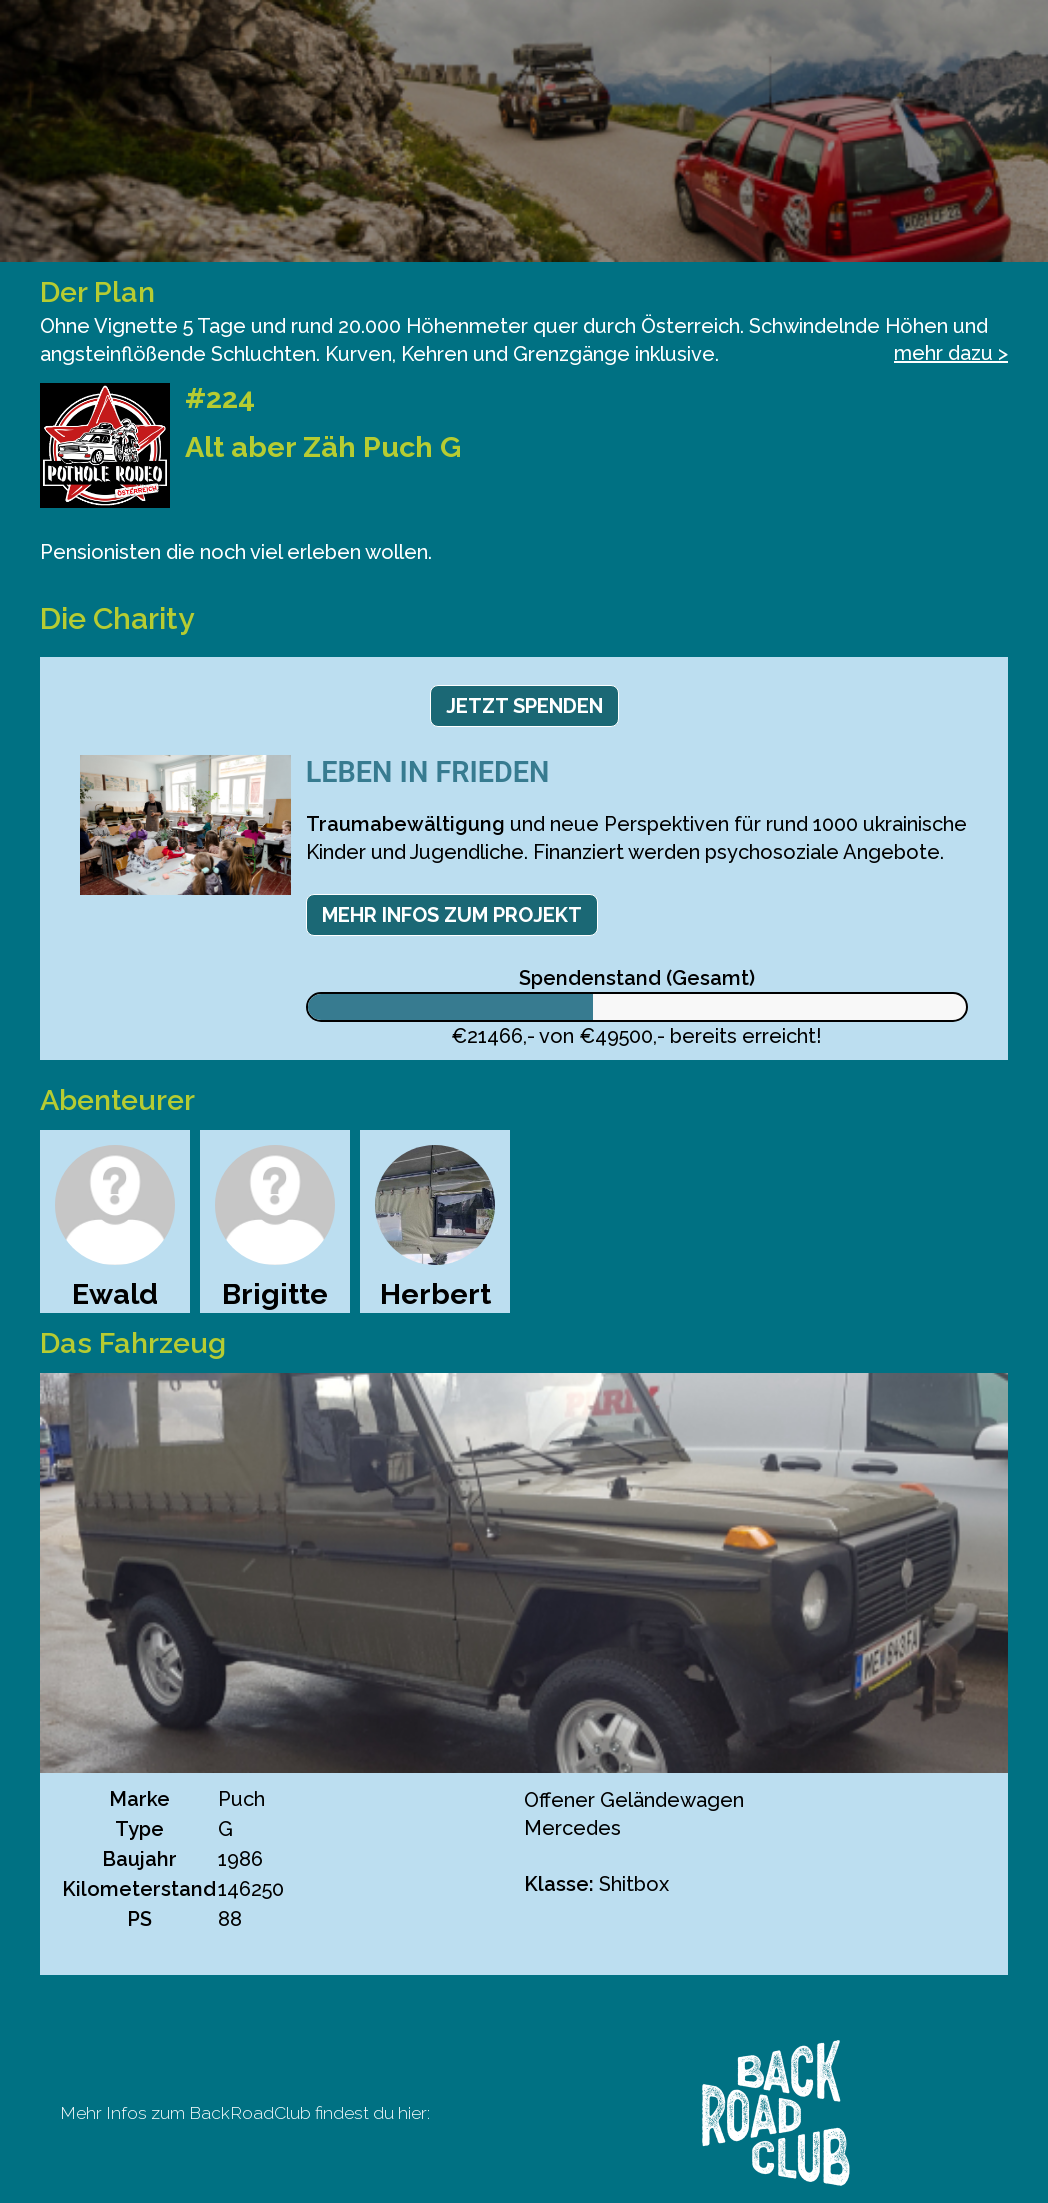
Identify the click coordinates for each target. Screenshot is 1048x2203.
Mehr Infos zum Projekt (452, 915)
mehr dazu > (951, 353)
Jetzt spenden (524, 706)
